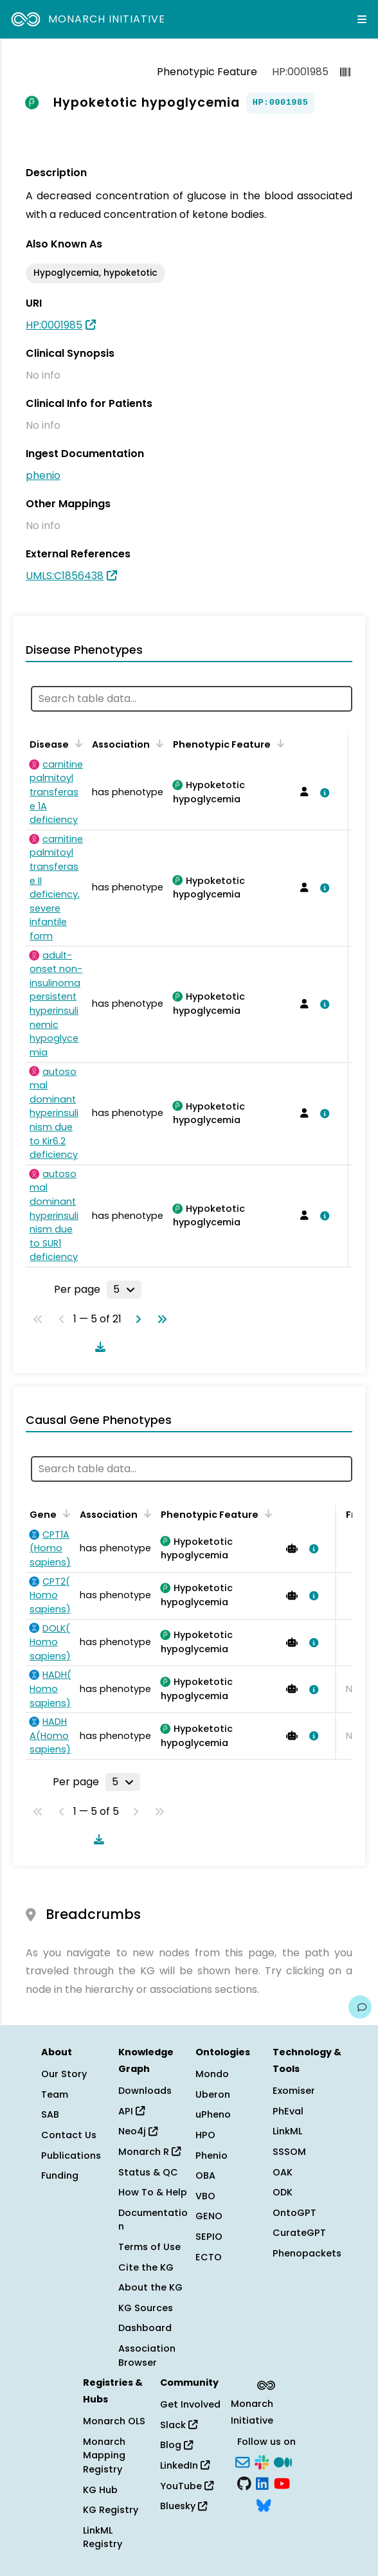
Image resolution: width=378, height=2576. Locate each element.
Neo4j (138, 2131)
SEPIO (208, 2236)
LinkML (287, 2131)
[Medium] (283, 2461)
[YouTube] (282, 2482)
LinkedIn (185, 2465)
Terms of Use (149, 2246)
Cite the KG (146, 2267)
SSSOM (289, 2151)
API (131, 2111)
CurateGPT (299, 2232)
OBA (205, 2175)
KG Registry (110, 2509)
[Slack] (262, 2461)
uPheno (213, 2114)
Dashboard (145, 2327)
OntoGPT (294, 2212)
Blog (176, 2444)
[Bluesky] (263, 2504)
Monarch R (149, 2151)
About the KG (150, 2287)
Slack (178, 2424)
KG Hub (100, 2489)
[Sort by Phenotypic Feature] (278, 743)
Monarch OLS (114, 2421)
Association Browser (147, 2355)
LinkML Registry (102, 2537)
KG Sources (145, 2307)
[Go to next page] (135, 1319)
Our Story (64, 2073)
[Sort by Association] (157, 743)
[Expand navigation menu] (362, 19)
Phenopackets (307, 2253)
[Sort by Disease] (76, 743)
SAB (50, 2114)
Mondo (212, 2073)
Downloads (145, 2090)
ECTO (208, 2257)
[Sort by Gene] (64, 1513)
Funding (59, 2175)
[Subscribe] (242, 2461)
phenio (43, 475)
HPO (205, 2135)
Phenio (211, 2155)
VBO (205, 2196)
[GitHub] (244, 2482)
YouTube (186, 2486)
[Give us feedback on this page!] (360, 2007)
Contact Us (68, 2135)
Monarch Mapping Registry (104, 2455)
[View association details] (322, 792)
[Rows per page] (124, 1290)
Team (54, 2094)
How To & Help (152, 2192)
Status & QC (148, 2172)
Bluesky (183, 2505)
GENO (208, 2216)
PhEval (288, 2111)
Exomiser (294, 2090)
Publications (71, 2155)
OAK (282, 2172)
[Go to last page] (159, 1319)
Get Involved (190, 2404)
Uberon (212, 2094)
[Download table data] (97, 1347)
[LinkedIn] (262, 2482)
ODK (282, 2192)
